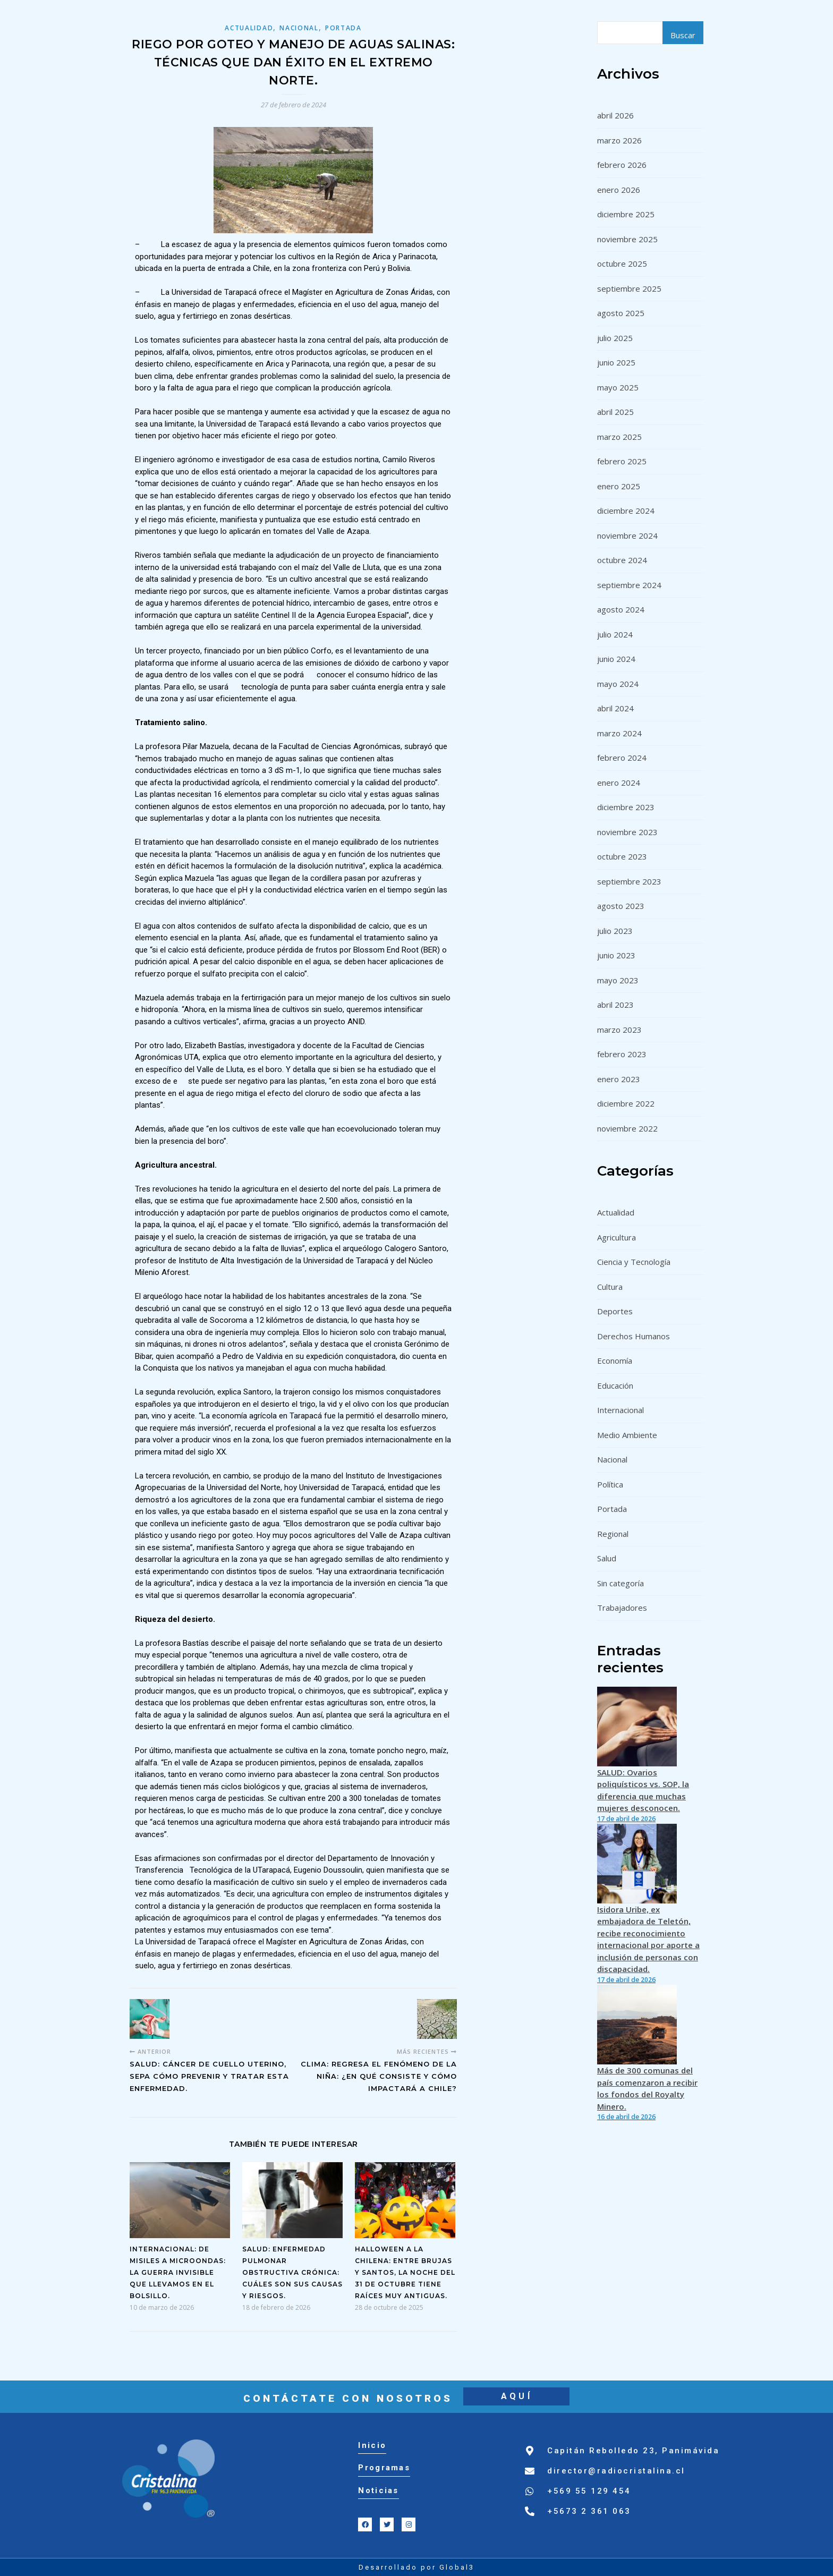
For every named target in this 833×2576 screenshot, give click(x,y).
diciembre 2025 (625, 214)
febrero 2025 (622, 461)
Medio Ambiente (627, 1435)
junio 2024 (616, 658)
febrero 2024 (622, 757)
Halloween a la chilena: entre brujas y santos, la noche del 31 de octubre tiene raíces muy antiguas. (405, 2272)
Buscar (682, 35)
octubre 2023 (622, 856)
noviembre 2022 (627, 1128)
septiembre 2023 (629, 881)
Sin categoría (620, 1583)
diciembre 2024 (625, 510)
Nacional (299, 27)
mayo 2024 (618, 683)
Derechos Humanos (633, 1336)
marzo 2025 (619, 436)
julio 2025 (615, 338)
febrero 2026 (622, 164)
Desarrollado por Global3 (416, 2567)
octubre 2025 (622, 263)
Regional (612, 1533)
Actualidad (249, 27)
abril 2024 (615, 708)
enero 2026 (618, 189)
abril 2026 (615, 115)
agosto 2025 (620, 313)
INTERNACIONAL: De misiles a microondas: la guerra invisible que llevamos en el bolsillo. (178, 2272)
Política (610, 1484)
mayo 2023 (618, 980)
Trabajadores (622, 1607)
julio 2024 (615, 634)
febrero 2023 (622, 1054)
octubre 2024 (622, 560)
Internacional (620, 1410)
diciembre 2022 (625, 1103)
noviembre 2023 (627, 832)
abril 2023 (615, 1004)
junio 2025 (616, 362)
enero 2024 (618, 782)
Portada (343, 27)
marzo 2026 (619, 140)
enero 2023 (618, 1079)
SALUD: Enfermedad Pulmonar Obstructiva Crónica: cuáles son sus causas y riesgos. (292, 2272)
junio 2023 (616, 955)
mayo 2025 (618, 387)
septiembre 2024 (629, 585)
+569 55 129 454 (589, 2491)
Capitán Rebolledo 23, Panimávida (633, 2450)
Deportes (615, 1311)
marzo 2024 (619, 733)
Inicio (372, 2445)
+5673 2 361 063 (589, 2511)
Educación (615, 1385)
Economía (614, 1360)
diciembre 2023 (625, 807)
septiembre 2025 (629, 288)
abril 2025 (615, 411)
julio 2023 (615, 930)
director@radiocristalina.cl (616, 2471)
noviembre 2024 (627, 535)
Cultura (610, 1286)
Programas (384, 2467)
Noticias (378, 2490)
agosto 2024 (620, 609)
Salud (606, 1558)
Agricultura (616, 1237)
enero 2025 (618, 486)
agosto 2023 (620, 905)
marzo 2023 (619, 1029)
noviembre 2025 (627, 239)
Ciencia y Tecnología (633, 1261)
